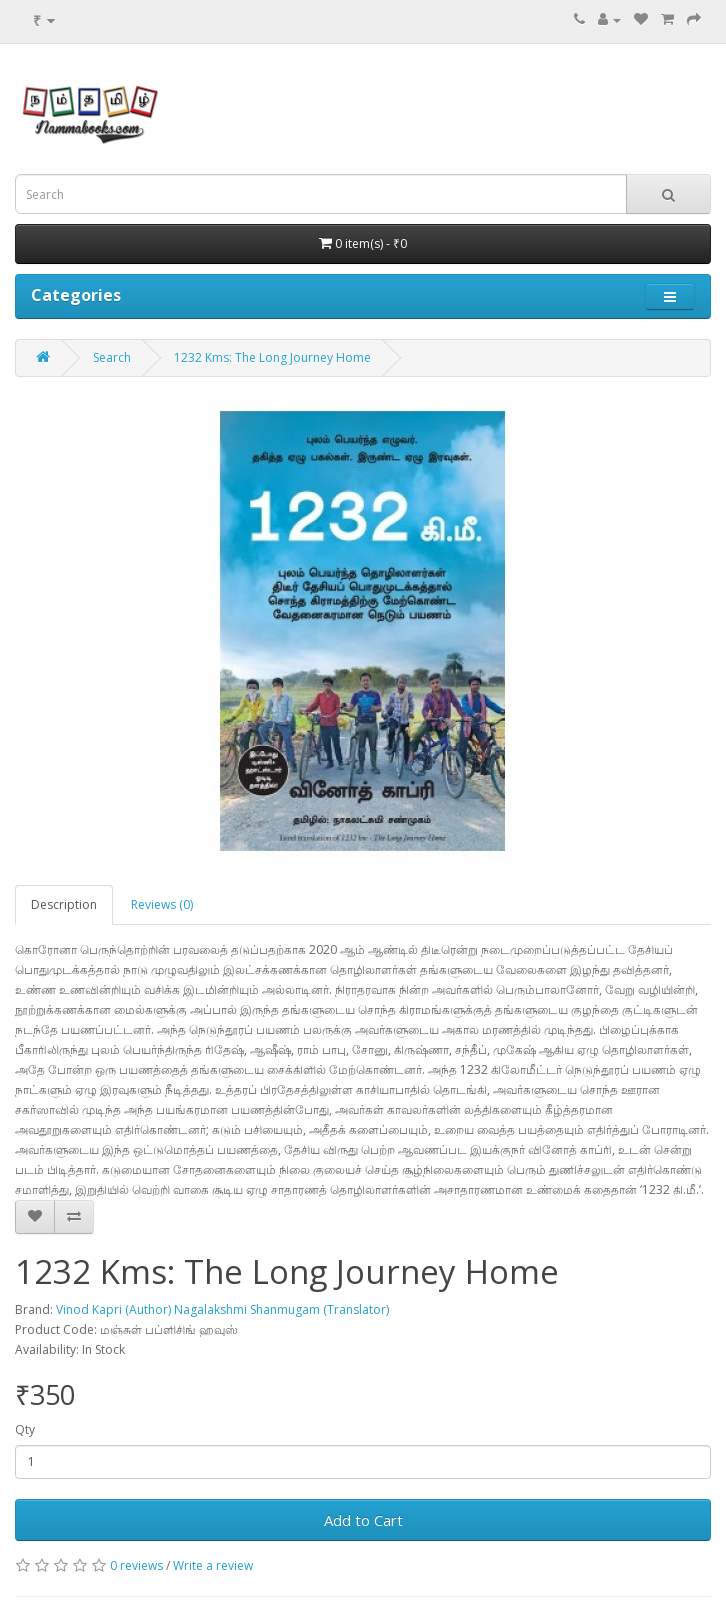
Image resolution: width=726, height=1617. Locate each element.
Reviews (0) (162, 904)
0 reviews (136, 1565)
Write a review (213, 1565)
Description (64, 904)
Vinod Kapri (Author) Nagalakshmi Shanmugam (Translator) (222, 1309)
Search (112, 357)
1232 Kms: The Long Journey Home (272, 357)
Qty (25, 1429)
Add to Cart (363, 1520)
